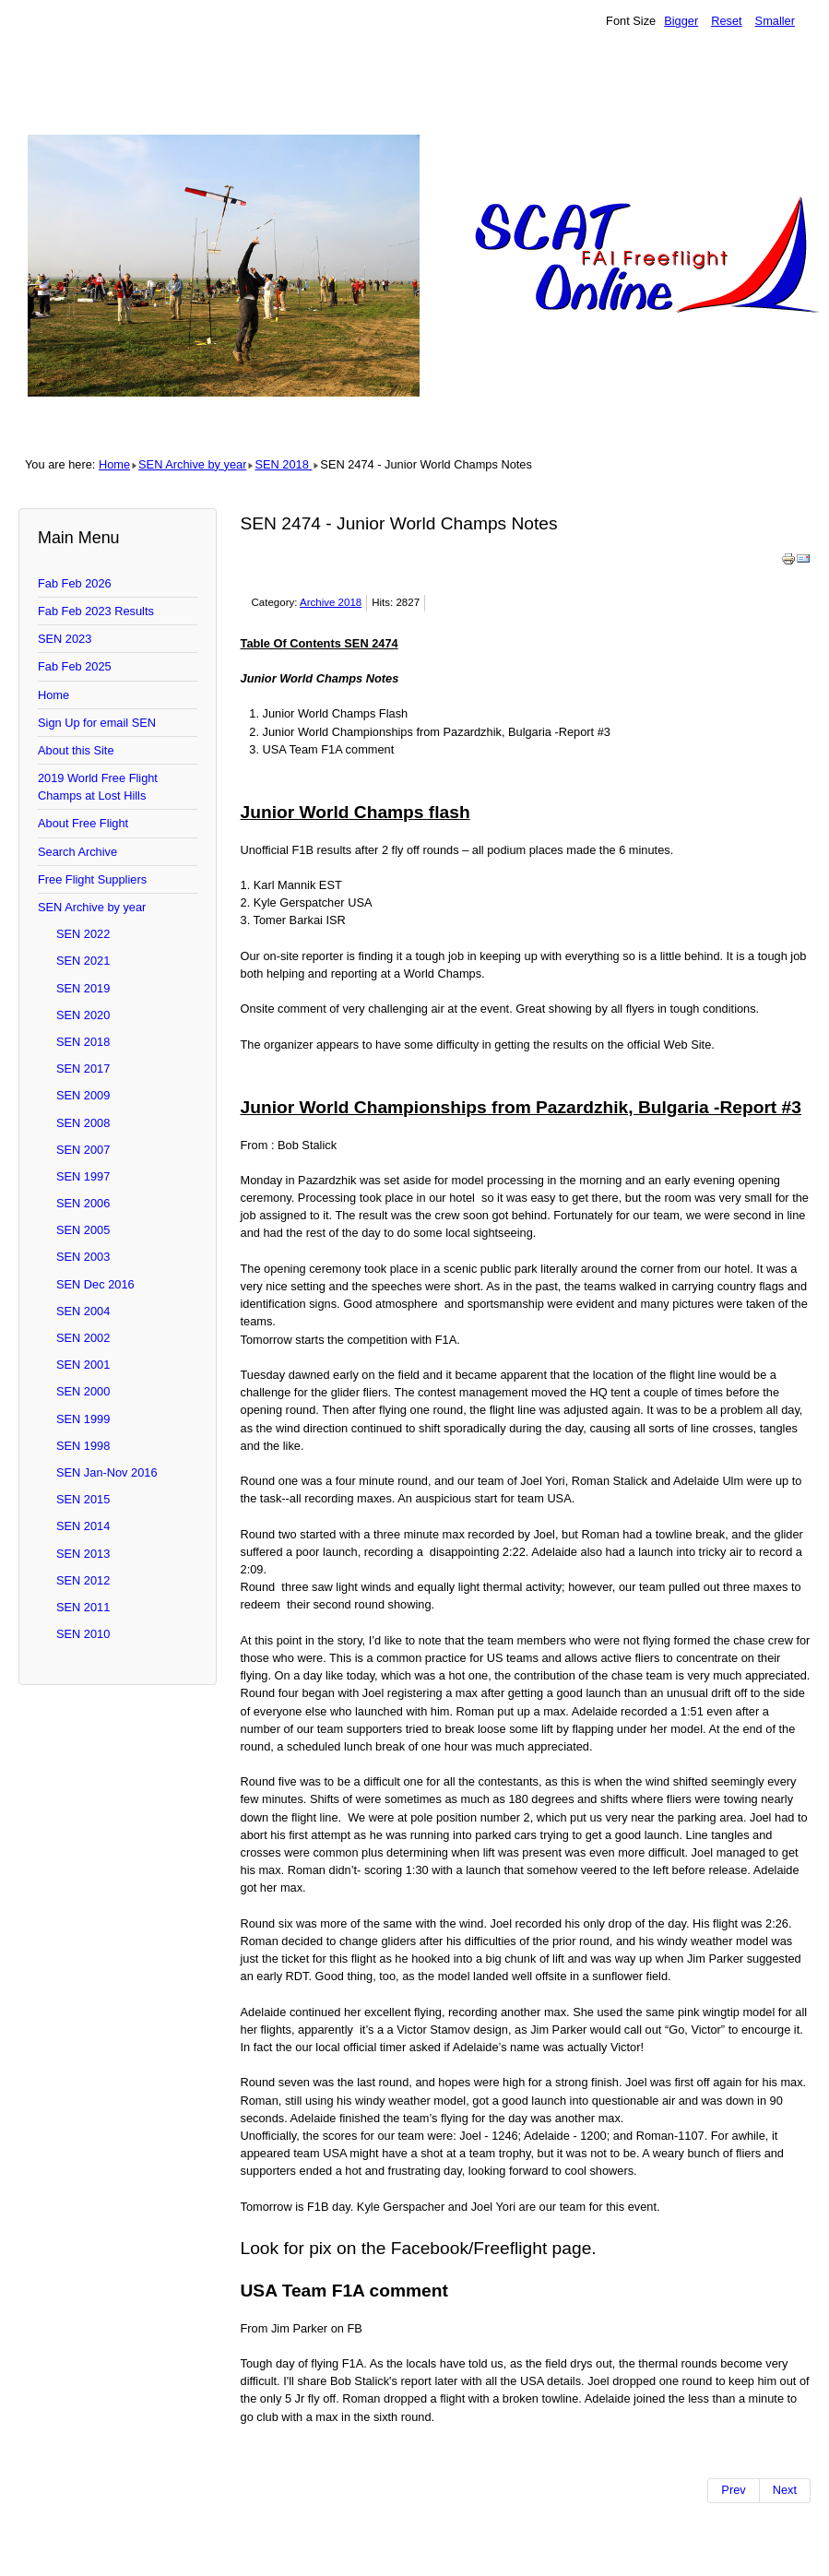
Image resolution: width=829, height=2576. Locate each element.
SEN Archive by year (192, 464)
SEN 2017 (83, 1068)
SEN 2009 (83, 1095)
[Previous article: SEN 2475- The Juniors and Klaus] (733, 2490)
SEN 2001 (83, 1364)
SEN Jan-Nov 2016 (107, 1472)
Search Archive (77, 852)
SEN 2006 (83, 1203)
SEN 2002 (83, 1338)
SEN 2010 (83, 1634)
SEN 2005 (83, 1230)
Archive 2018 (330, 602)
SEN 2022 (83, 934)
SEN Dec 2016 (95, 1284)
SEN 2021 (83, 960)
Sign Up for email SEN (97, 723)
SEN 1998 (83, 1446)
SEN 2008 (83, 1123)
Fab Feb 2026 (75, 583)
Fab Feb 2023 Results (96, 611)
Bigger (681, 21)
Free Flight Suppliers (92, 879)
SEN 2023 (64, 639)
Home (114, 464)
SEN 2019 (83, 988)
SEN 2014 (83, 1526)
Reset (726, 21)
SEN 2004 (83, 1311)
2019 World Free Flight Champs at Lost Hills (98, 786)
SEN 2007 (83, 1150)
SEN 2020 (83, 1015)
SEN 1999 (83, 1419)
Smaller (775, 21)
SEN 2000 (83, 1391)
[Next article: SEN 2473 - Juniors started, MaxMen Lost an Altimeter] (785, 2490)
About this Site (76, 750)
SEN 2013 (83, 1554)
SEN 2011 (83, 1607)
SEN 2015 (83, 1499)
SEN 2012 (83, 1580)
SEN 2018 (283, 464)
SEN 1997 (83, 1176)
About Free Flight (83, 823)
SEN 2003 (83, 1257)
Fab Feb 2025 (75, 666)
